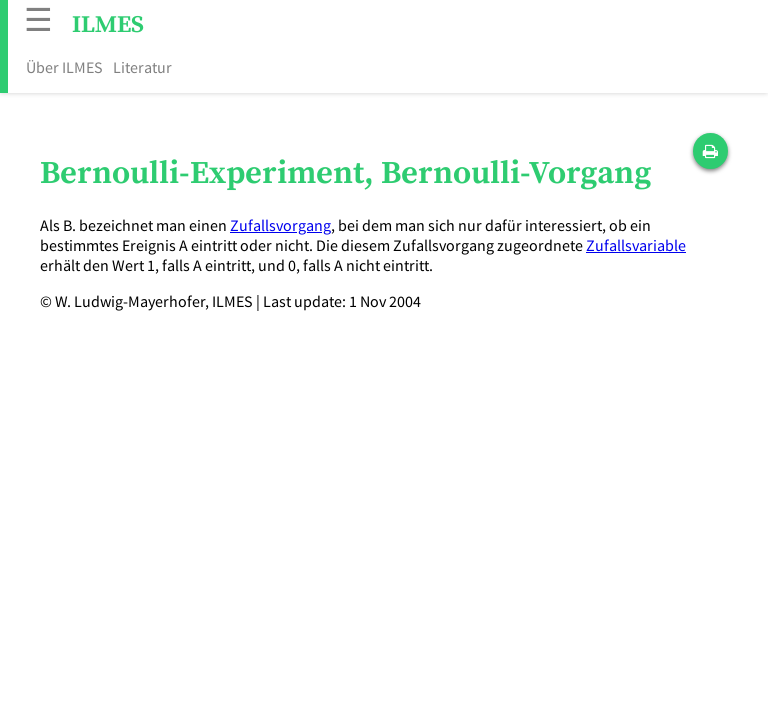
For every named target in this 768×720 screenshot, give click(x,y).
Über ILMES (64, 67)
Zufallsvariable (636, 245)
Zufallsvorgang (280, 225)
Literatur (142, 67)
